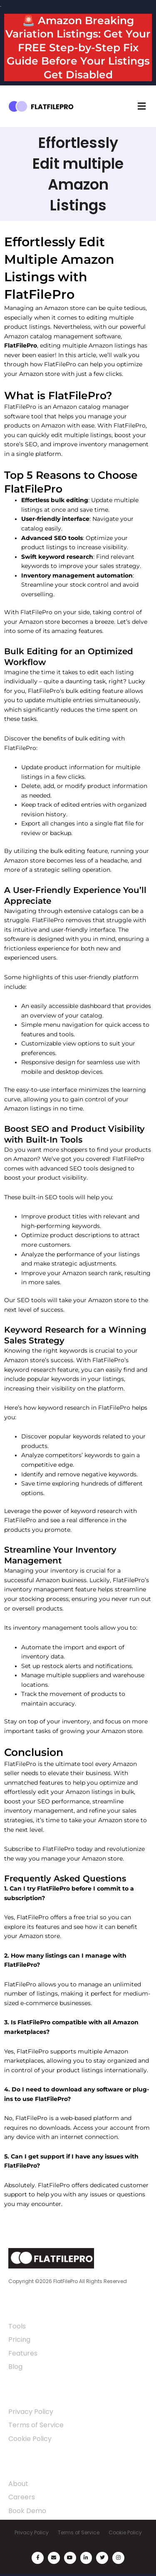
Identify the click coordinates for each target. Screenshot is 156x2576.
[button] (141, 106)
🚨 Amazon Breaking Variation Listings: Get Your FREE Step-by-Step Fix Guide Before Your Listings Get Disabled (78, 47)
